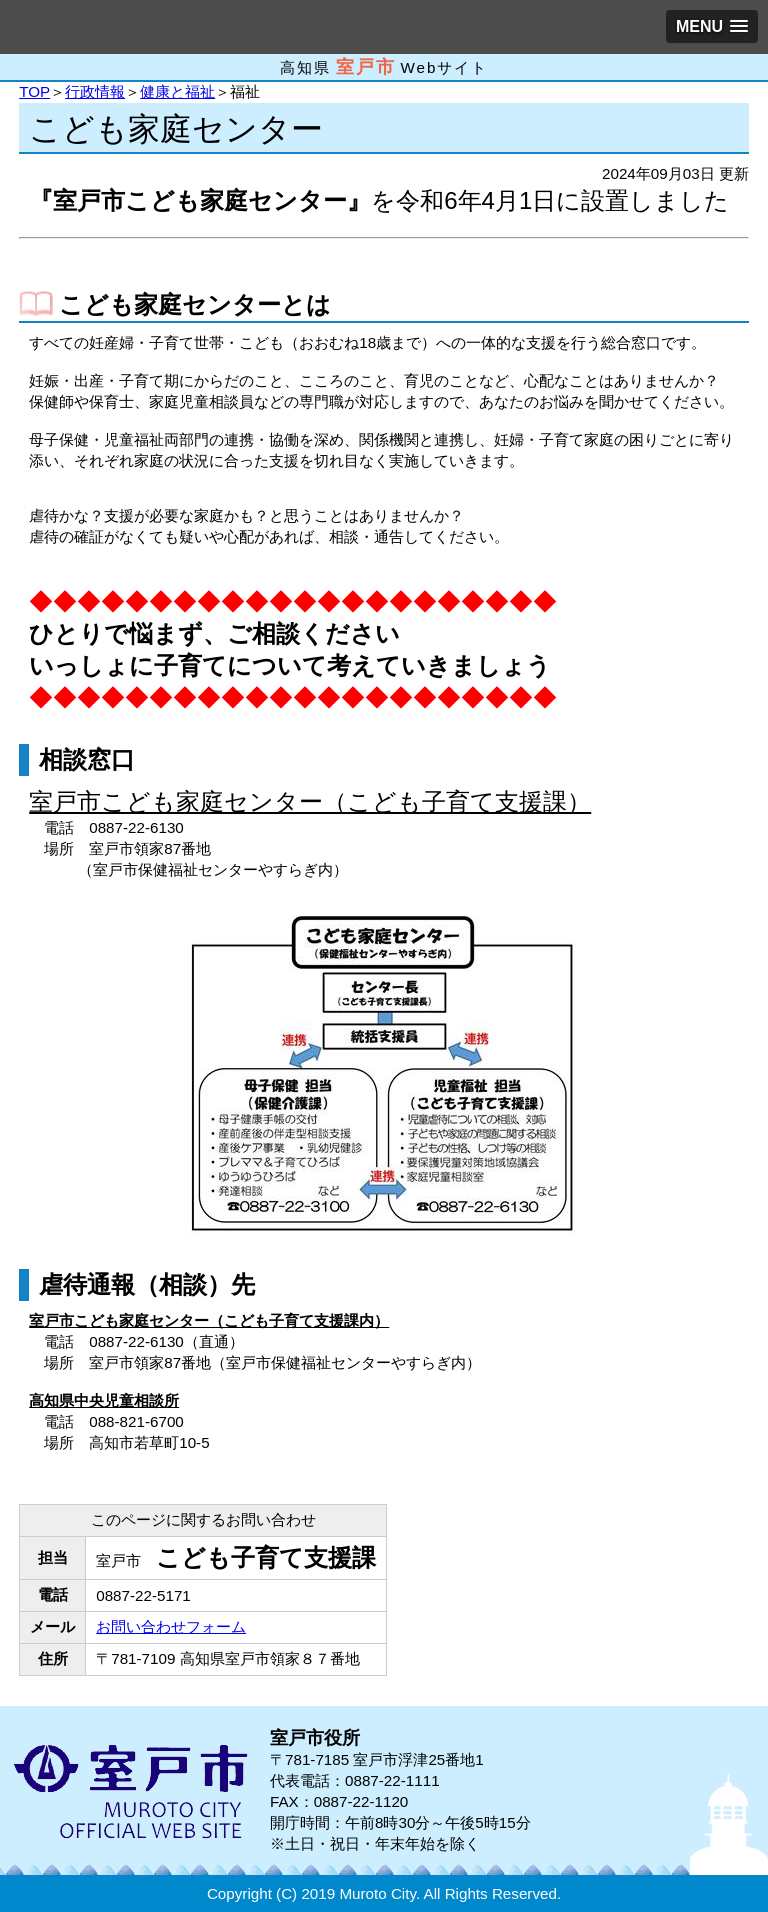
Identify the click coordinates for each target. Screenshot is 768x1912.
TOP (34, 91)
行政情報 (95, 91)
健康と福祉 (177, 91)
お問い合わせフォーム (171, 1626)
